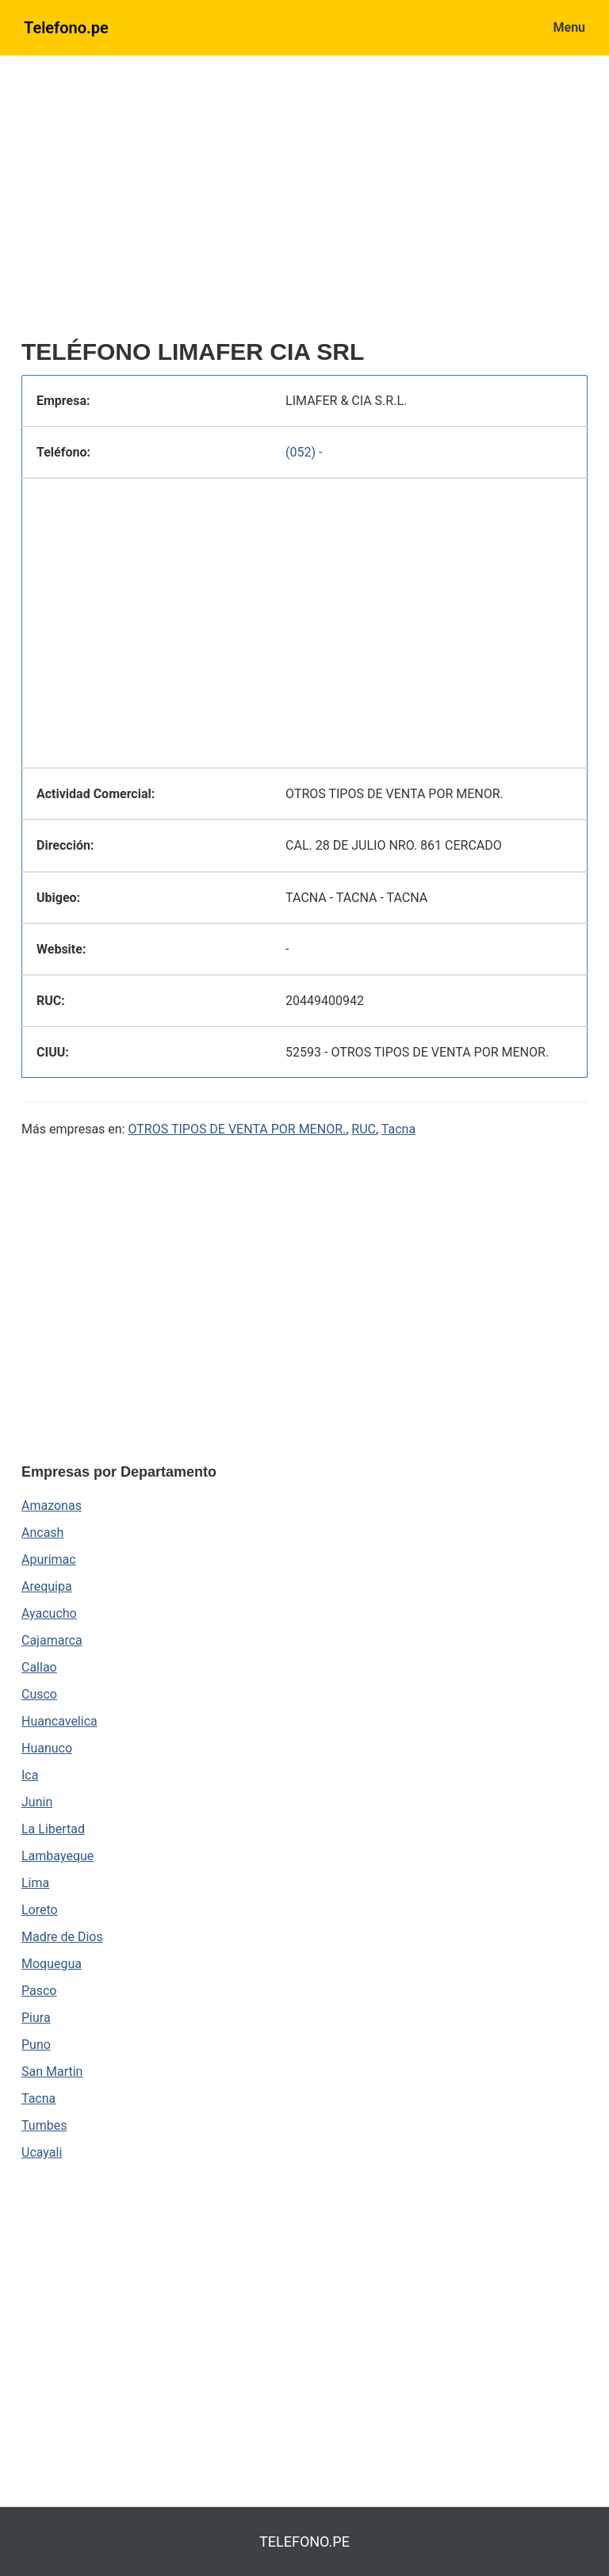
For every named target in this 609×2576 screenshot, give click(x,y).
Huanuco (46, 1748)
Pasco (38, 1990)
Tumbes (44, 2125)
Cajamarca (51, 1640)
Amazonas (51, 1505)
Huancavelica (59, 1721)
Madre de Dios (62, 1936)
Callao (39, 1667)
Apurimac (48, 1559)
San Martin (51, 2071)
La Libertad (53, 1828)
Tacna (398, 1129)
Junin (36, 1802)
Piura (36, 2017)
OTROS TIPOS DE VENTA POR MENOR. (237, 1129)
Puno (36, 2044)
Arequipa (46, 1586)
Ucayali (41, 2152)
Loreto (39, 1909)
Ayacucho (49, 1613)
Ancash (42, 1532)
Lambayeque (57, 1855)
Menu (569, 27)
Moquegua (51, 1963)
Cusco (39, 1694)
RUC (363, 1129)
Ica (29, 1775)
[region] (304, 204)
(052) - (303, 452)
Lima (35, 1882)
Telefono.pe (66, 27)
